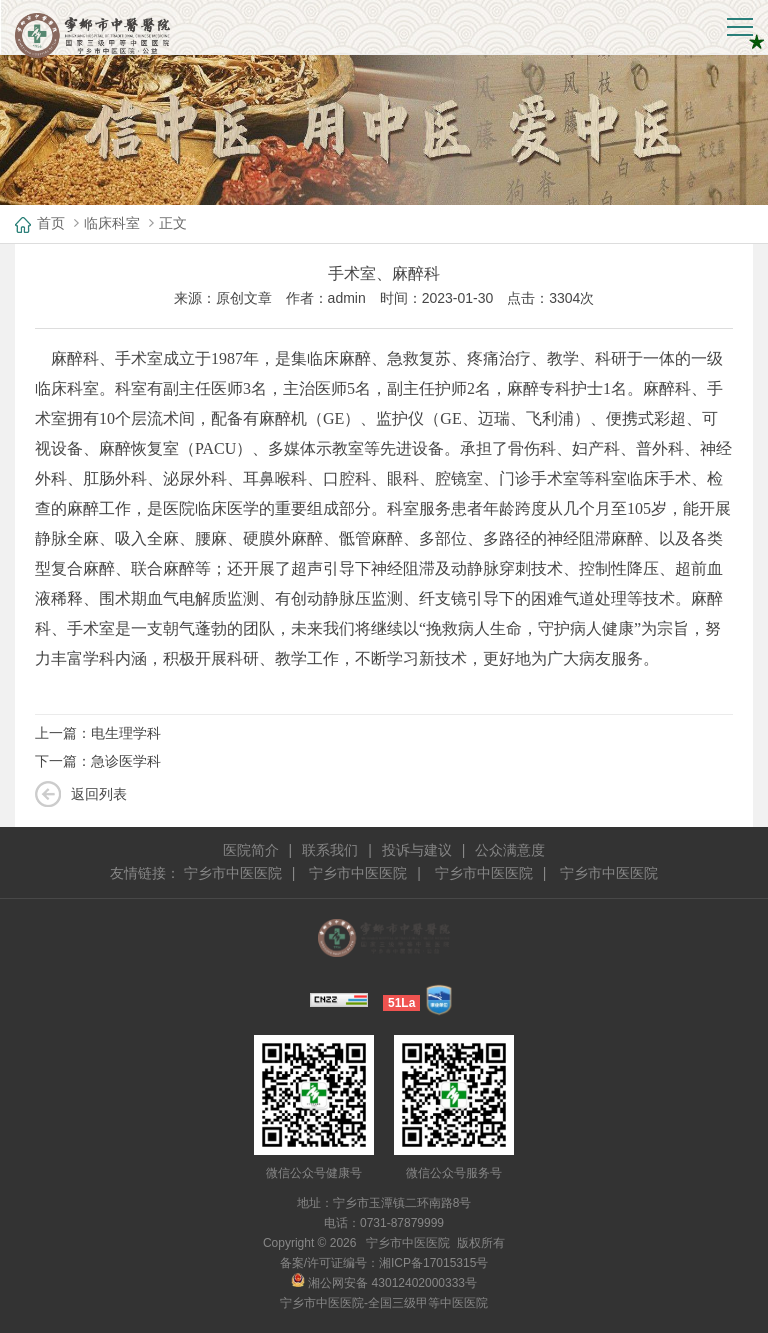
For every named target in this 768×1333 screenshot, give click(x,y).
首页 (51, 223)
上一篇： (98, 733)
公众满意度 (510, 850)
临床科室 (112, 223)
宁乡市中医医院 (233, 873)
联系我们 (330, 850)
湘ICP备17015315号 (433, 1263)
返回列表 (99, 794)
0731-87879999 (402, 1223)
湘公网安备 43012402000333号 (384, 1283)
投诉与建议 (417, 850)
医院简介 (251, 850)
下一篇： (98, 761)
